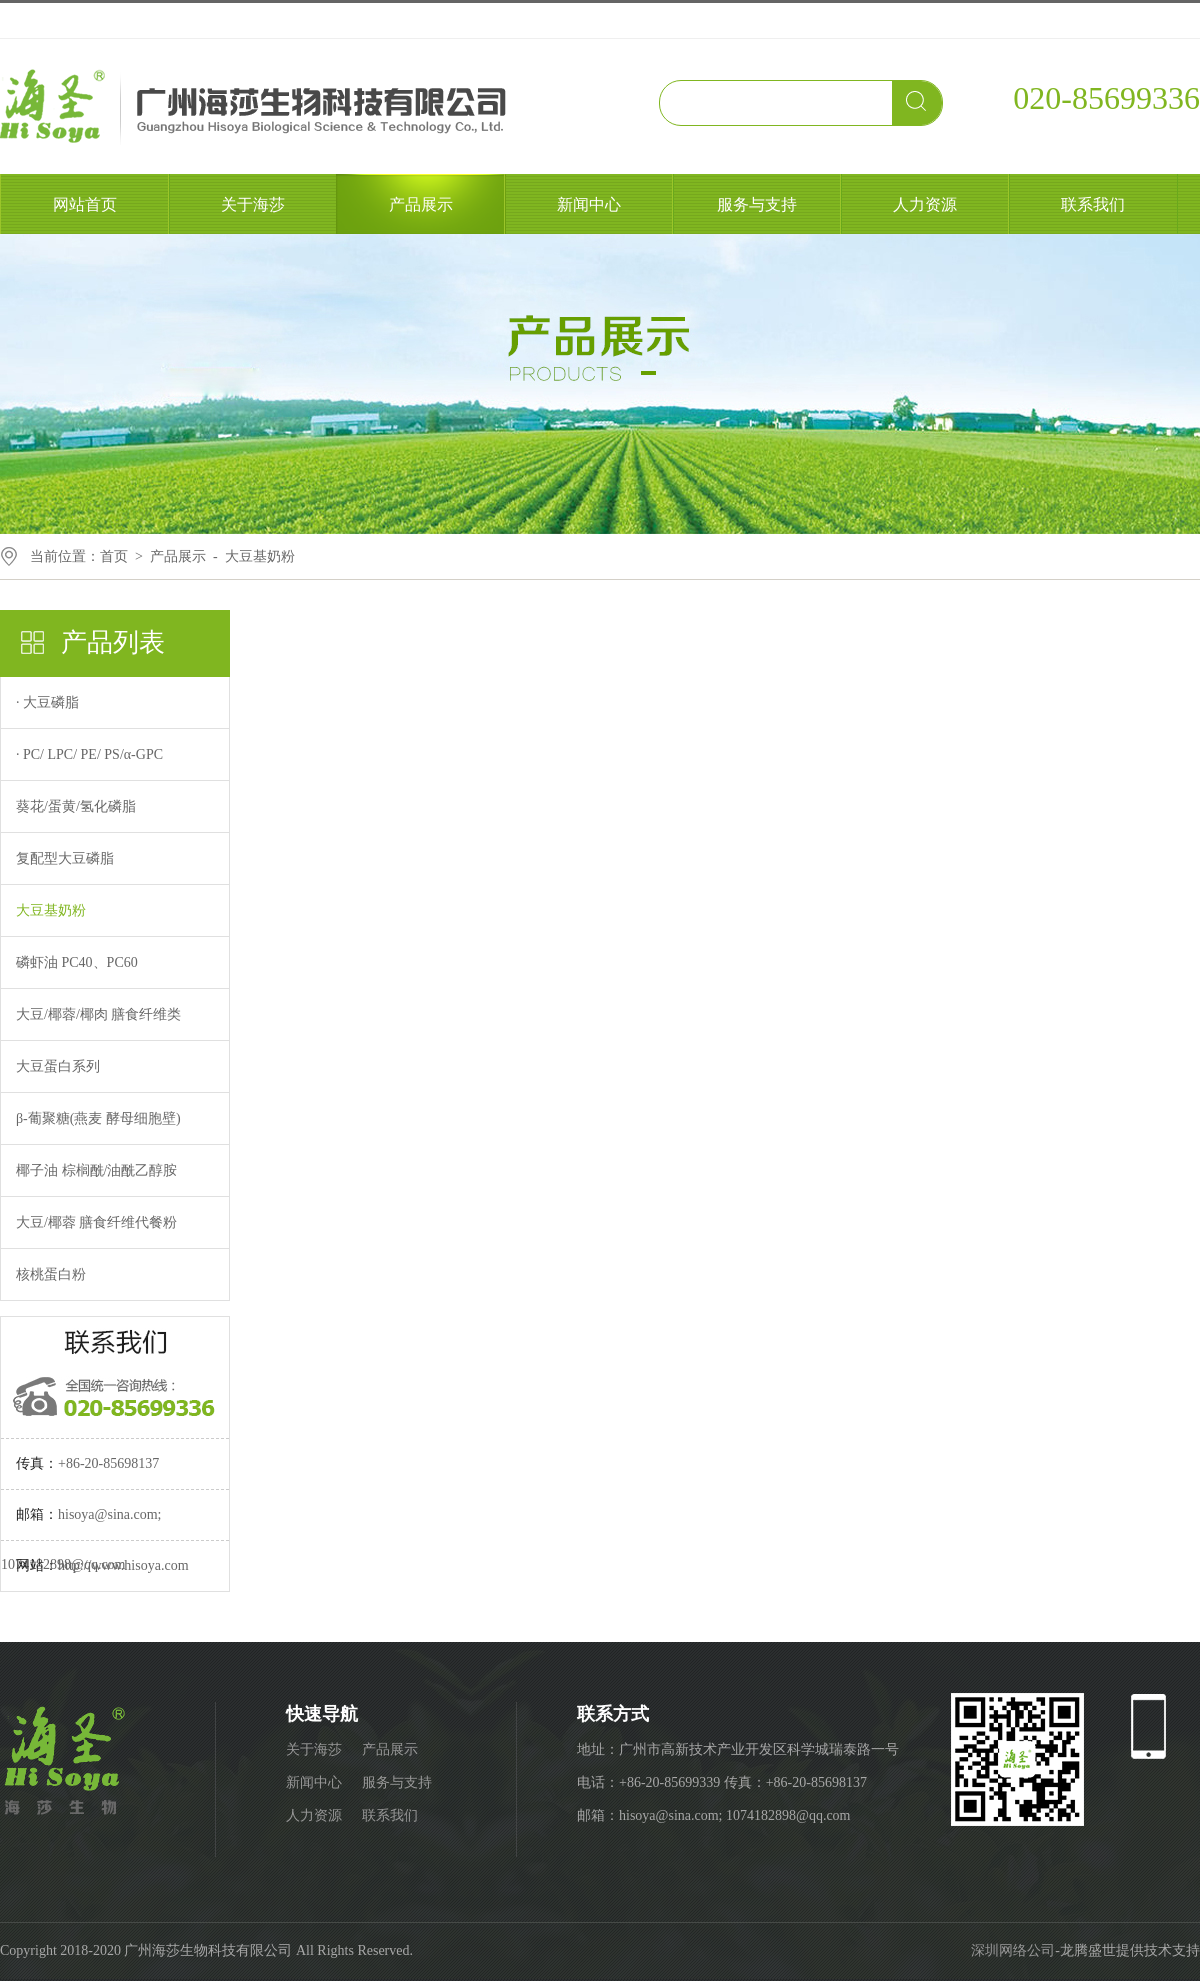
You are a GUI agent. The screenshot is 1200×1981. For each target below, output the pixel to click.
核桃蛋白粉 (51, 1274)
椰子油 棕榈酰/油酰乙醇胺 (96, 1170)
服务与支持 (757, 204)
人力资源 (925, 204)
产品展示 (421, 204)
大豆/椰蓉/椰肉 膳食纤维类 (98, 1014)
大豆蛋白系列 (58, 1066)
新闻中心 (589, 204)
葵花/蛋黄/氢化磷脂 (76, 806)
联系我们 (1093, 204)
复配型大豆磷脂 (65, 858)
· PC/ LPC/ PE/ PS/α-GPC (89, 754)
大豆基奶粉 (260, 556)
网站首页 (85, 204)
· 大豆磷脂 (47, 702)
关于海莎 (253, 204)
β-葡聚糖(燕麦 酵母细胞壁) (98, 1118)
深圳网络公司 (1013, 1950)
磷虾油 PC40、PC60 (77, 962)
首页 (114, 556)
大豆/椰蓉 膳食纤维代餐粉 (96, 1222)
